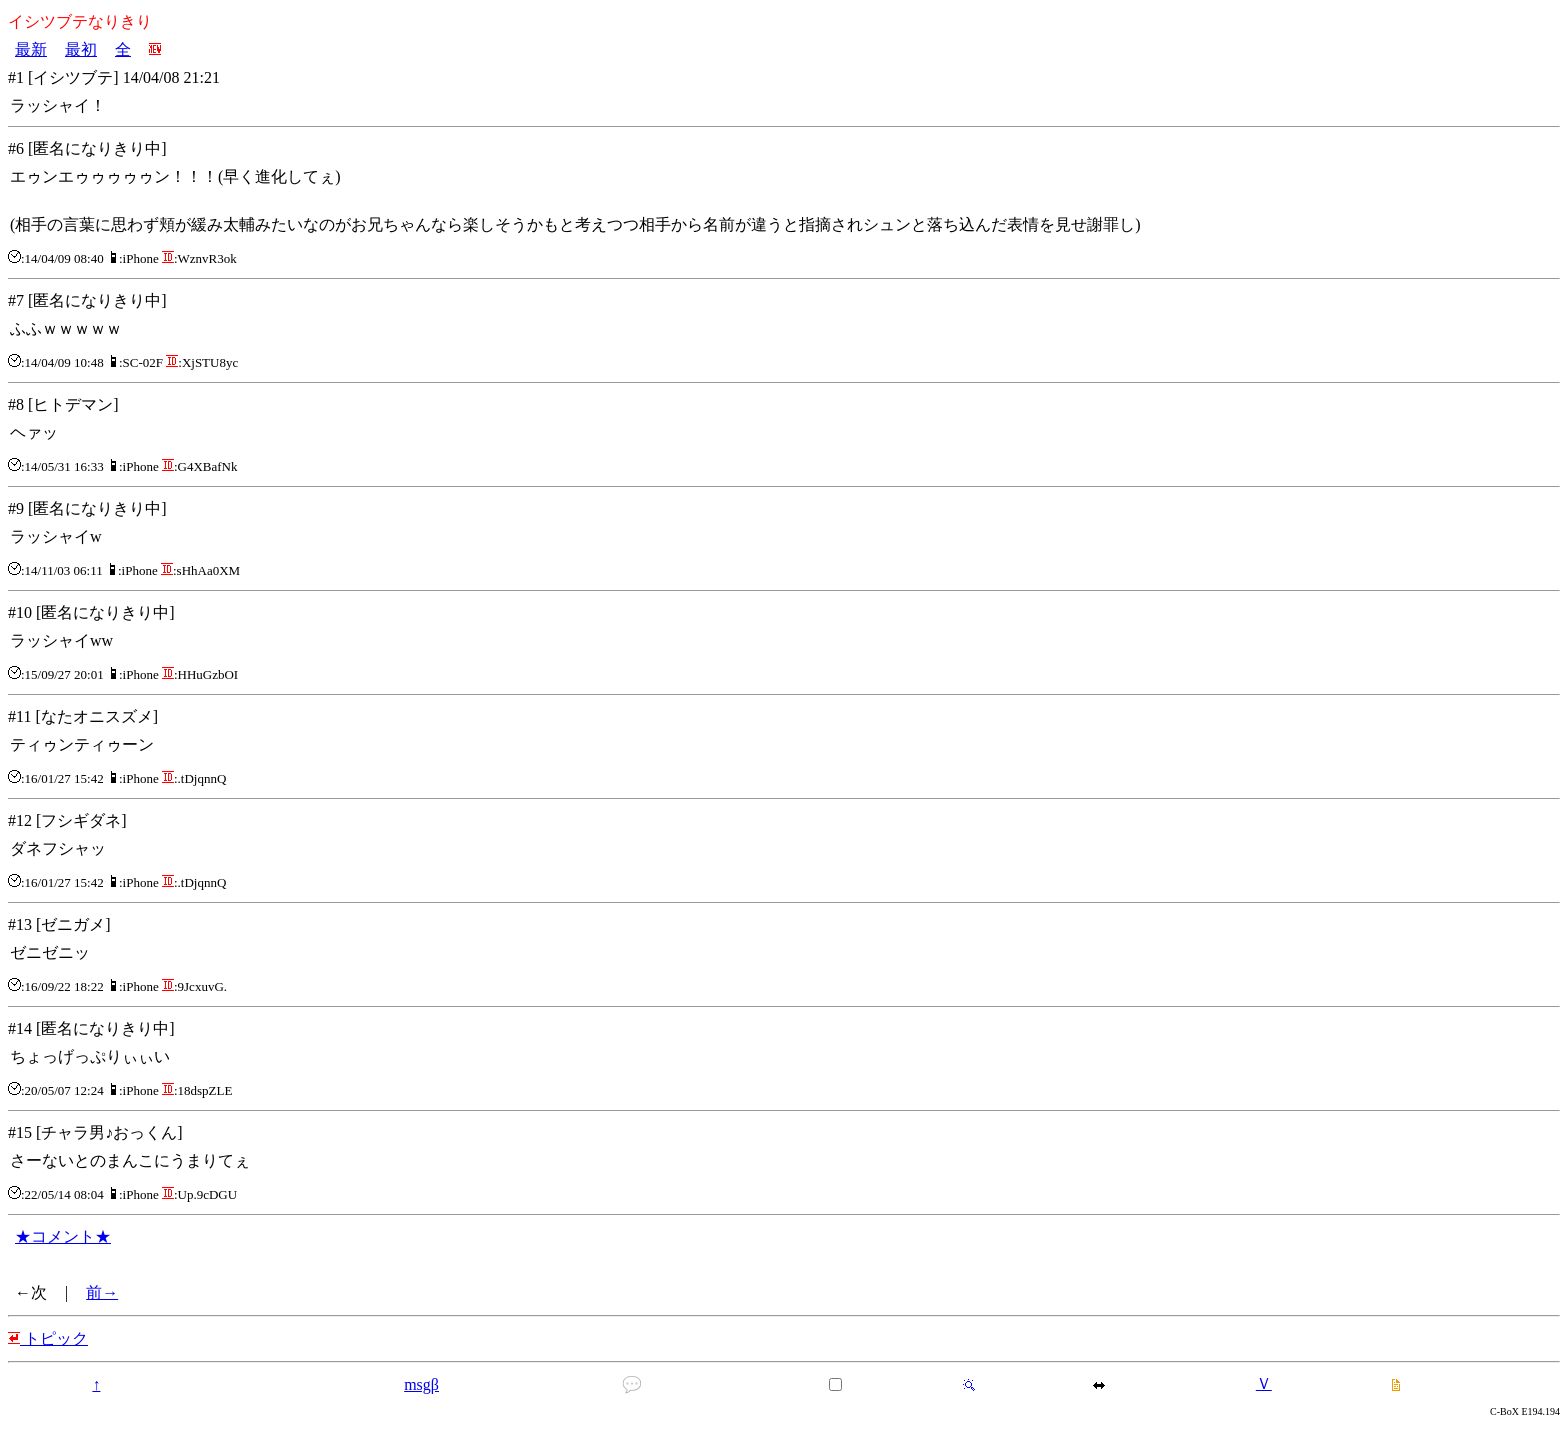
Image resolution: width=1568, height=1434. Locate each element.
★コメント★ (63, 1236)
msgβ (421, 1384)
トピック (48, 1338)
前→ (102, 1292)
